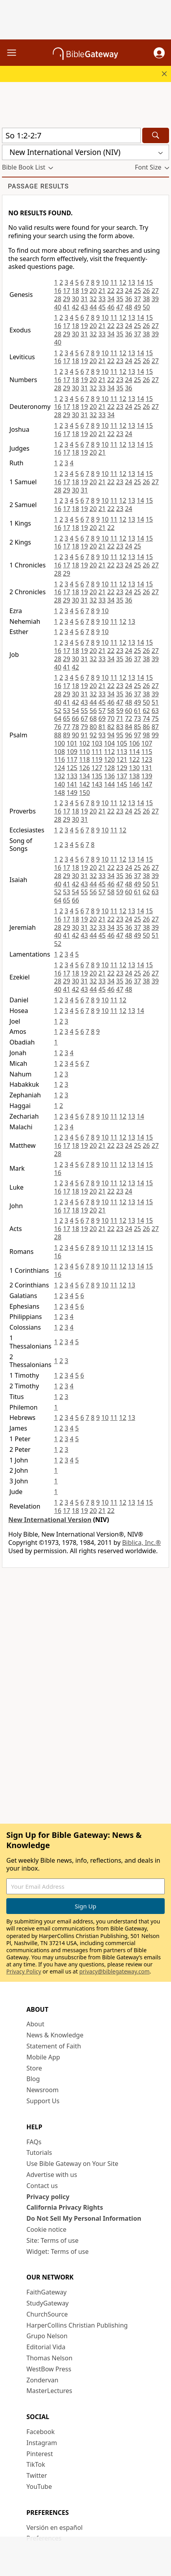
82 (110, 726)
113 (122, 751)
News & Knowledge (55, 2035)
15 (149, 282)
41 (66, 307)
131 (146, 767)
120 (109, 759)
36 (128, 299)
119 (96, 759)
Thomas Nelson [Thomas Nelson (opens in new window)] (49, 2358)
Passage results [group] (38, 186)
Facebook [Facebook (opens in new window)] (40, 2431)
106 (134, 743)
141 (72, 784)
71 (119, 718)
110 (84, 751)
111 (96, 751)
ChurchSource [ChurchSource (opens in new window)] (47, 2314)
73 (137, 718)
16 (57, 290)
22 (110, 290)
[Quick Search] (71, 135)
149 (72, 792)
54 (75, 710)
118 (84, 759)
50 (146, 307)
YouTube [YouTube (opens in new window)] (39, 2486)
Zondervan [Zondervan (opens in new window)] (42, 2380)
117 (72, 759)
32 (93, 299)
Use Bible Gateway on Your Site (72, 2163)
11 (113, 282)
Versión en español (54, 2527)
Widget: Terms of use (57, 2251)
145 (122, 784)
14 (140, 282)
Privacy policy (47, 2196)
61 (137, 710)
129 (122, 767)
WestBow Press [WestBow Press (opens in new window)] (48, 2369)
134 (84, 776)
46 (110, 307)
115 (146, 751)
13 (131, 282)
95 (119, 735)
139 (146, 776)
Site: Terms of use (52, 2240)
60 (128, 710)
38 (146, 299)
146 (134, 784)
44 (93, 307)
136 (109, 776)
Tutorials (39, 2152)
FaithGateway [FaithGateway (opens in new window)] (46, 2292)
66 (75, 718)
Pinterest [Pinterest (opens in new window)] (39, 2453)
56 (93, 710)
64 (57, 718)
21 (102, 290)
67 (84, 718)
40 (57, 307)
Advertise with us (51, 2174)
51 (155, 702)
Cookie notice (46, 2229)
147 (146, 784)
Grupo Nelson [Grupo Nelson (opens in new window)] (46, 2336)
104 (109, 743)
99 (155, 735)
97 (137, 735)
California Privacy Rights (64, 2207)
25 (137, 290)
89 (66, 735)
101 (72, 743)
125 (72, 767)
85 (137, 726)
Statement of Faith (53, 2046)
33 (102, 299)
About (35, 2024)
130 (134, 767)
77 (66, 726)
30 (75, 299)
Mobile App (43, 2057)
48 (128, 307)
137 (122, 776)
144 (109, 784)
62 (146, 710)
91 (84, 735)
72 (128, 718)
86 (146, 726)
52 (57, 710)
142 (84, 784)
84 (128, 726)
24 (128, 290)
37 (137, 299)
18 (75, 290)
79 (84, 726)
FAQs (33, 2142)
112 (109, 751)
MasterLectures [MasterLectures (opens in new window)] (49, 2390)
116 (59, 759)
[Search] (155, 135)
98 (146, 735)
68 (93, 718)
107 (146, 743)
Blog (33, 2078)
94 (110, 735)
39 (155, 299)
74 (146, 718)
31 (84, 299)
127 (96, 767)
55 (84, 710)
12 (122, 282)
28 (57, 299)
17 (66, 290)
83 (119, 726)
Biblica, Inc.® (141, 1542)
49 (137, 307)
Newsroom (42, 2089)
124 (59, 767)
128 (109, 767)
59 (119, 710)
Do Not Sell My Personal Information (83, 2218)
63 (155, 710)
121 (122, 759)
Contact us (42, 2185)
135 (96, 776)
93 (102, 735)
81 (102, 726)
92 (93, 735)
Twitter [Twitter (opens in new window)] (36, 2475)
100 (59, 743)
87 (155, 726)
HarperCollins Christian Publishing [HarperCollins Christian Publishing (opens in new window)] (77, 2325)
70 (110, 718)
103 (96, 743)
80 (93, 726)
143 (96, 784)
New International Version (49, 1519)
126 (84, 767)
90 (75, 735)
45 (102, 307)
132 (59, 776)
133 (72, 776)
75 (155, 718)
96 (128, 735)
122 (134, 759)
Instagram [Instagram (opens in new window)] (41, 2442)
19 (84, 290)
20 (93, 290)
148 (59, 792)
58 (110, 710)
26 (146, 290)
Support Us (42, 2101)
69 (102, 718)
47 (119, 307)
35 (119, 299)
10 (104, 282)
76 (57, 726)
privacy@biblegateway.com (114, 1971)
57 (102, 710)
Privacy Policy (23, 1971)
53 (66, 710)
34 (110, 299)
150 (84, 792)
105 (122, 743)
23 (119, 290)
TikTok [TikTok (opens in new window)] (35, 2464)
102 (84, 743)
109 (72, 751)
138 (134, 776)
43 (84, 307)
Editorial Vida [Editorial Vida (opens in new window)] (45, 2347)
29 (66, 299)
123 (146, 759)
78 (75, 726)
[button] (159, 52)
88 (57, 735)
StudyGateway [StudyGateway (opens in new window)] (47, 2303)
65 (66, 718)
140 (59, 784)
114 (134, 751)
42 (75, 307)
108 (59, 751)
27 (155, 290)
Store (34, 2068)
